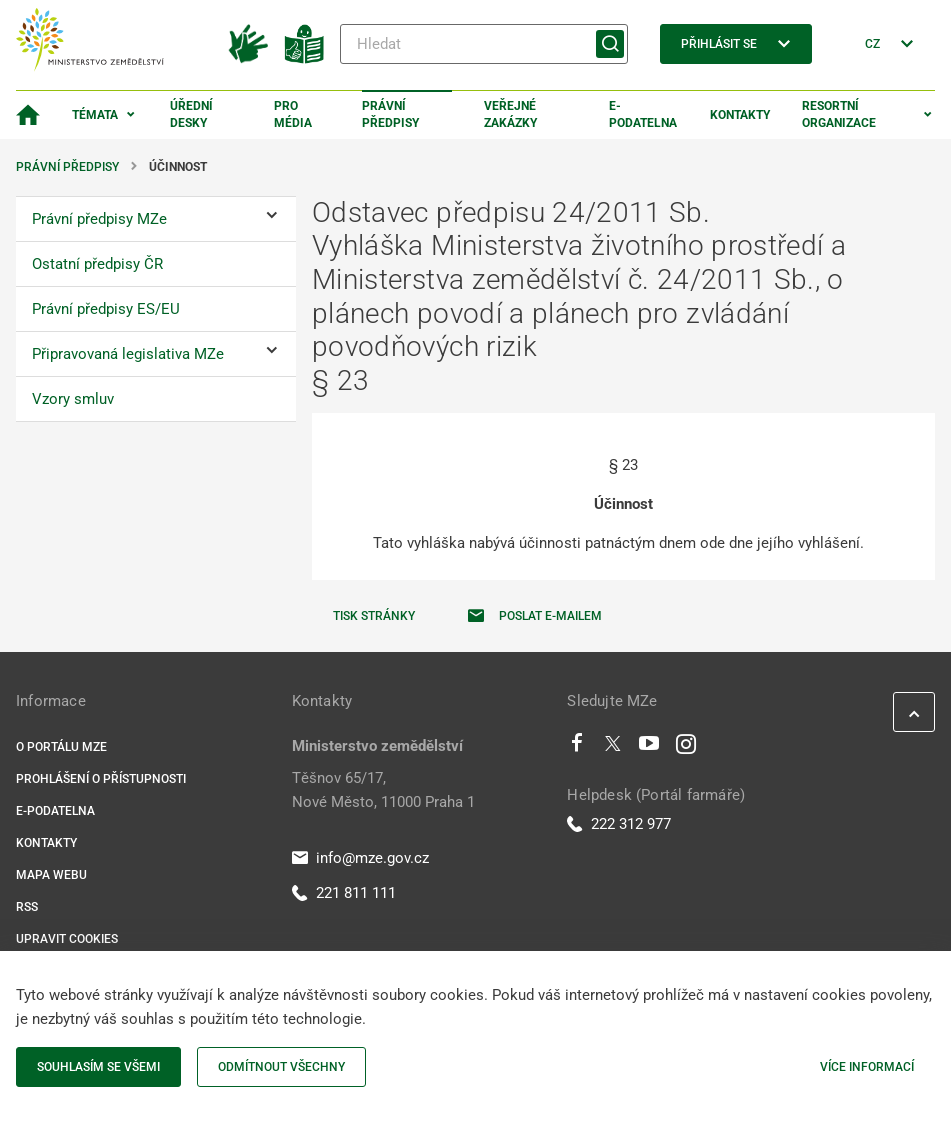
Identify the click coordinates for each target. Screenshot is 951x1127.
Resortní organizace (839, 114)
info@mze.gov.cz (360, 858)
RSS (27, 907)
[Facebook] (577, 748)
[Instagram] (686, 748)
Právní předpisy (390, 114)
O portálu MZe (61, 747)
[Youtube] (649, 748)
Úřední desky (191, 114)
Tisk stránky (374, 616)
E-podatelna (643, 114)
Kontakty (740, 115)
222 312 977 (619, 824)
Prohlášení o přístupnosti (101, 779)
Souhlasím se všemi (98, 1067)
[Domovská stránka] (28, 115)
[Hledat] (484, 44)
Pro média (293, 114)
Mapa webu (51, 875)
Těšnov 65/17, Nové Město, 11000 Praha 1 (383, 790)
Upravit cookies (67, 939)
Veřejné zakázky (510, 114)
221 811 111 (344, 893)
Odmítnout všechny (281, 1067)
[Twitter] (613, 748)
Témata (95, 115)
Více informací (867, 1067)
